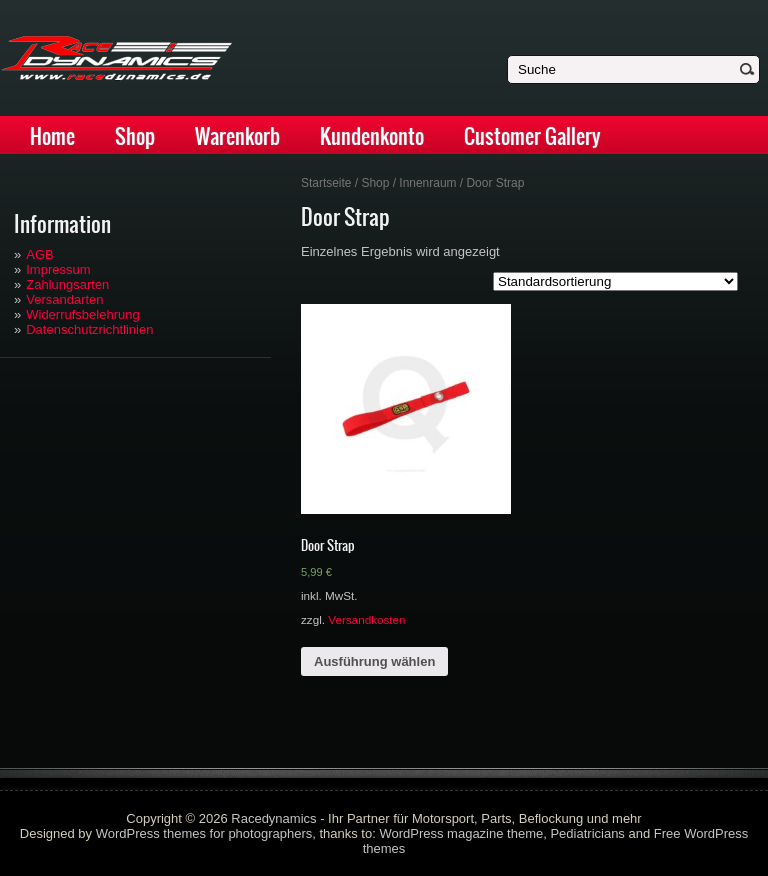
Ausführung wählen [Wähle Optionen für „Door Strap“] (374, 661)
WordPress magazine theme (461, 833)
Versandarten (64, 299)
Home (52, 136)
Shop (135, 136)
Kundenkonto (372, 136)
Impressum (58, 269)
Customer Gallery (532, 136)
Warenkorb (237, 136)
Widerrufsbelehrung (82, 314)
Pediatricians (587, 833)
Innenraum (427, 183)
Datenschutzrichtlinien (89, 329)
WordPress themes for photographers (204, 833)
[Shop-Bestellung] (615, 281)
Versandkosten (366, 619)
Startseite (326, 183)
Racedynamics (273, 818)
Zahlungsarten (67, 284)
